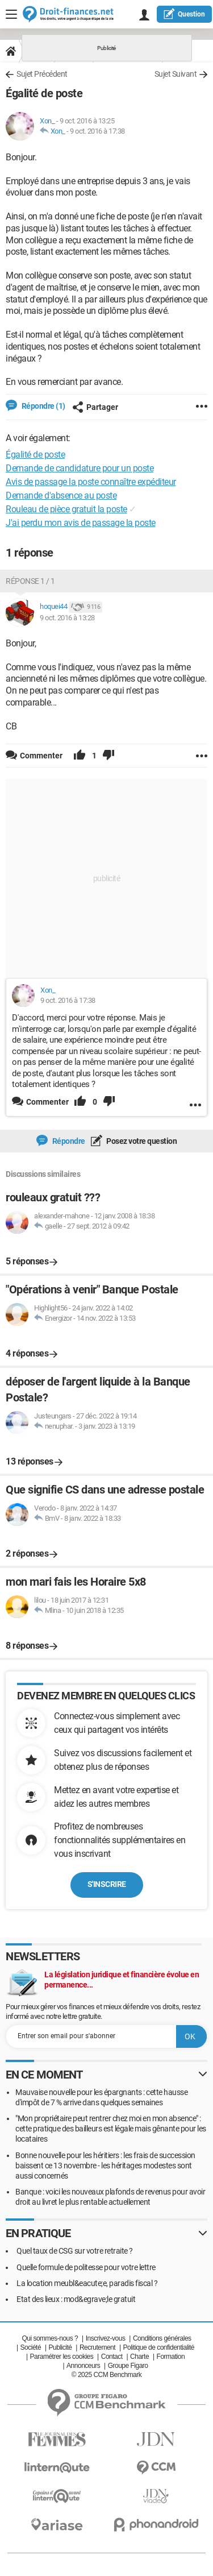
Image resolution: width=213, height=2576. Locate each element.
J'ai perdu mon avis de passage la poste (81, 522)
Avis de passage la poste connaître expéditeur (91, 481)
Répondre (68, 1141)
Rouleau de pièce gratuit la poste (66, 509)
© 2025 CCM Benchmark (107, 2375)
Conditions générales (162, 2338)
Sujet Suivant (175, 73)
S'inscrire (106, 1884)
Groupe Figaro (128, 2366)
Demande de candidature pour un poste (79, 468)
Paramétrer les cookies (62, 2357)
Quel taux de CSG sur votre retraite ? (74, 2250)
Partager (95, 407)
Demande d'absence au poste (61, 495)
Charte (139, 2357)
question (184, 13)
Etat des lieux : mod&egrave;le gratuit (75, 2299)
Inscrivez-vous (106, 2338)
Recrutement (97, 2347)
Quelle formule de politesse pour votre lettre (86, 2267)
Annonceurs (83, 2366)
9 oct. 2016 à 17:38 (97, 131)
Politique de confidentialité (158, 2347)
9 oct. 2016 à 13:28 (67, 617)
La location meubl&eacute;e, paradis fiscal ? (86, 2283)
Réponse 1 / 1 (30, 581)
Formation (171, 2357)
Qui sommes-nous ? (50, 2338)
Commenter (47, 1101)
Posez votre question (141, 1141)
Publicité (60, 2347)
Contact (112, 2357)
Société (30, 2347)
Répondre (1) (42, 405)
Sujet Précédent (42, 73)
